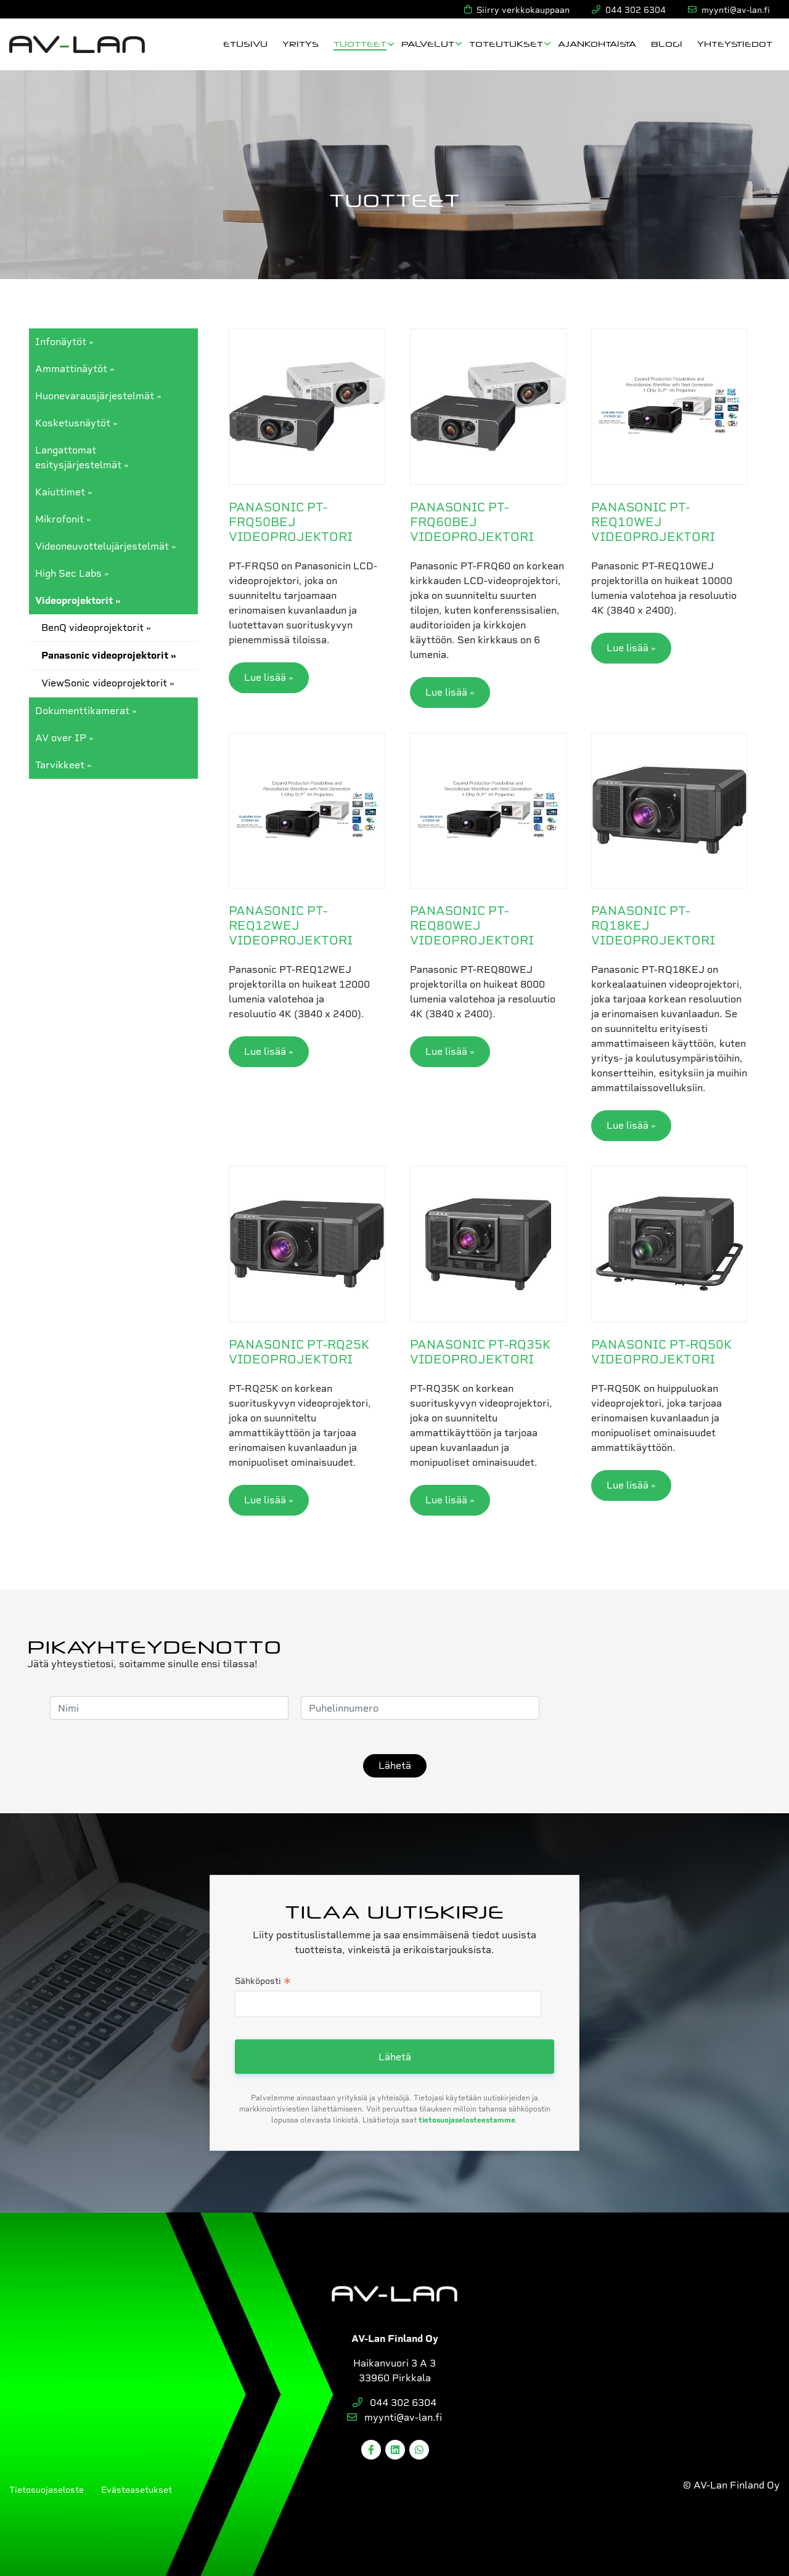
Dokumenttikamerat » (86, 711)
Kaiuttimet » (63, 492)
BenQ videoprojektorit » (96, 627)
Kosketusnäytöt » (76, 423)
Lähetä (394, 1765)
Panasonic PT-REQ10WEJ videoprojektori (653, 522)
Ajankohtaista (597, 43)
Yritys (300, 43)
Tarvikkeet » (63, 765)
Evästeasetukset (136, 2490)
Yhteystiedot (734, 43)
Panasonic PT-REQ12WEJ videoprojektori (291, 925)
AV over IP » (64, 738)
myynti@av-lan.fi (394, 2417)
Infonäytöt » (64, 341)
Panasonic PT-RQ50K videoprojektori (661, 1352)
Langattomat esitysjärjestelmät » (82, 457)
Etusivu (245, 43)
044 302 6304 (394, 2402)
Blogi (666, 43)
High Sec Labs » (72, 573)
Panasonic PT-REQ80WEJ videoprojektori (472, 925)
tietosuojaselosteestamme (467, 2120)
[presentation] (645, 1708)
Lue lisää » (268, 677)
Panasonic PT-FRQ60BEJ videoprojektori (472, 522)
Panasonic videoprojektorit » (108, 655)
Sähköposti (263, 1982)
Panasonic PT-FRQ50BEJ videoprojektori (291, 522)
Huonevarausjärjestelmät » (98, 396)
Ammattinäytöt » (75, 369)
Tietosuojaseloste (46, 2490)
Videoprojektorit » (78, 600)
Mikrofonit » (63, 519)
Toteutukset (506, 43)
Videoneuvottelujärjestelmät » (105, 546)
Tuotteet (359, 43)
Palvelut (427, 43)
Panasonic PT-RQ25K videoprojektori (299, 1352)
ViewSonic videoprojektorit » (107, 683)
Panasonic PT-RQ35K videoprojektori (480, 1352)
